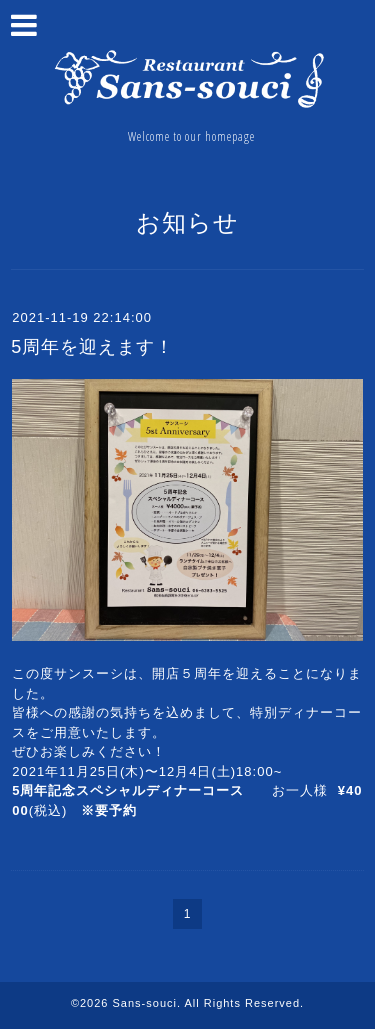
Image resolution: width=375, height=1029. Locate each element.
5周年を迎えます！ (92, 347)
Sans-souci (145, 1003)
